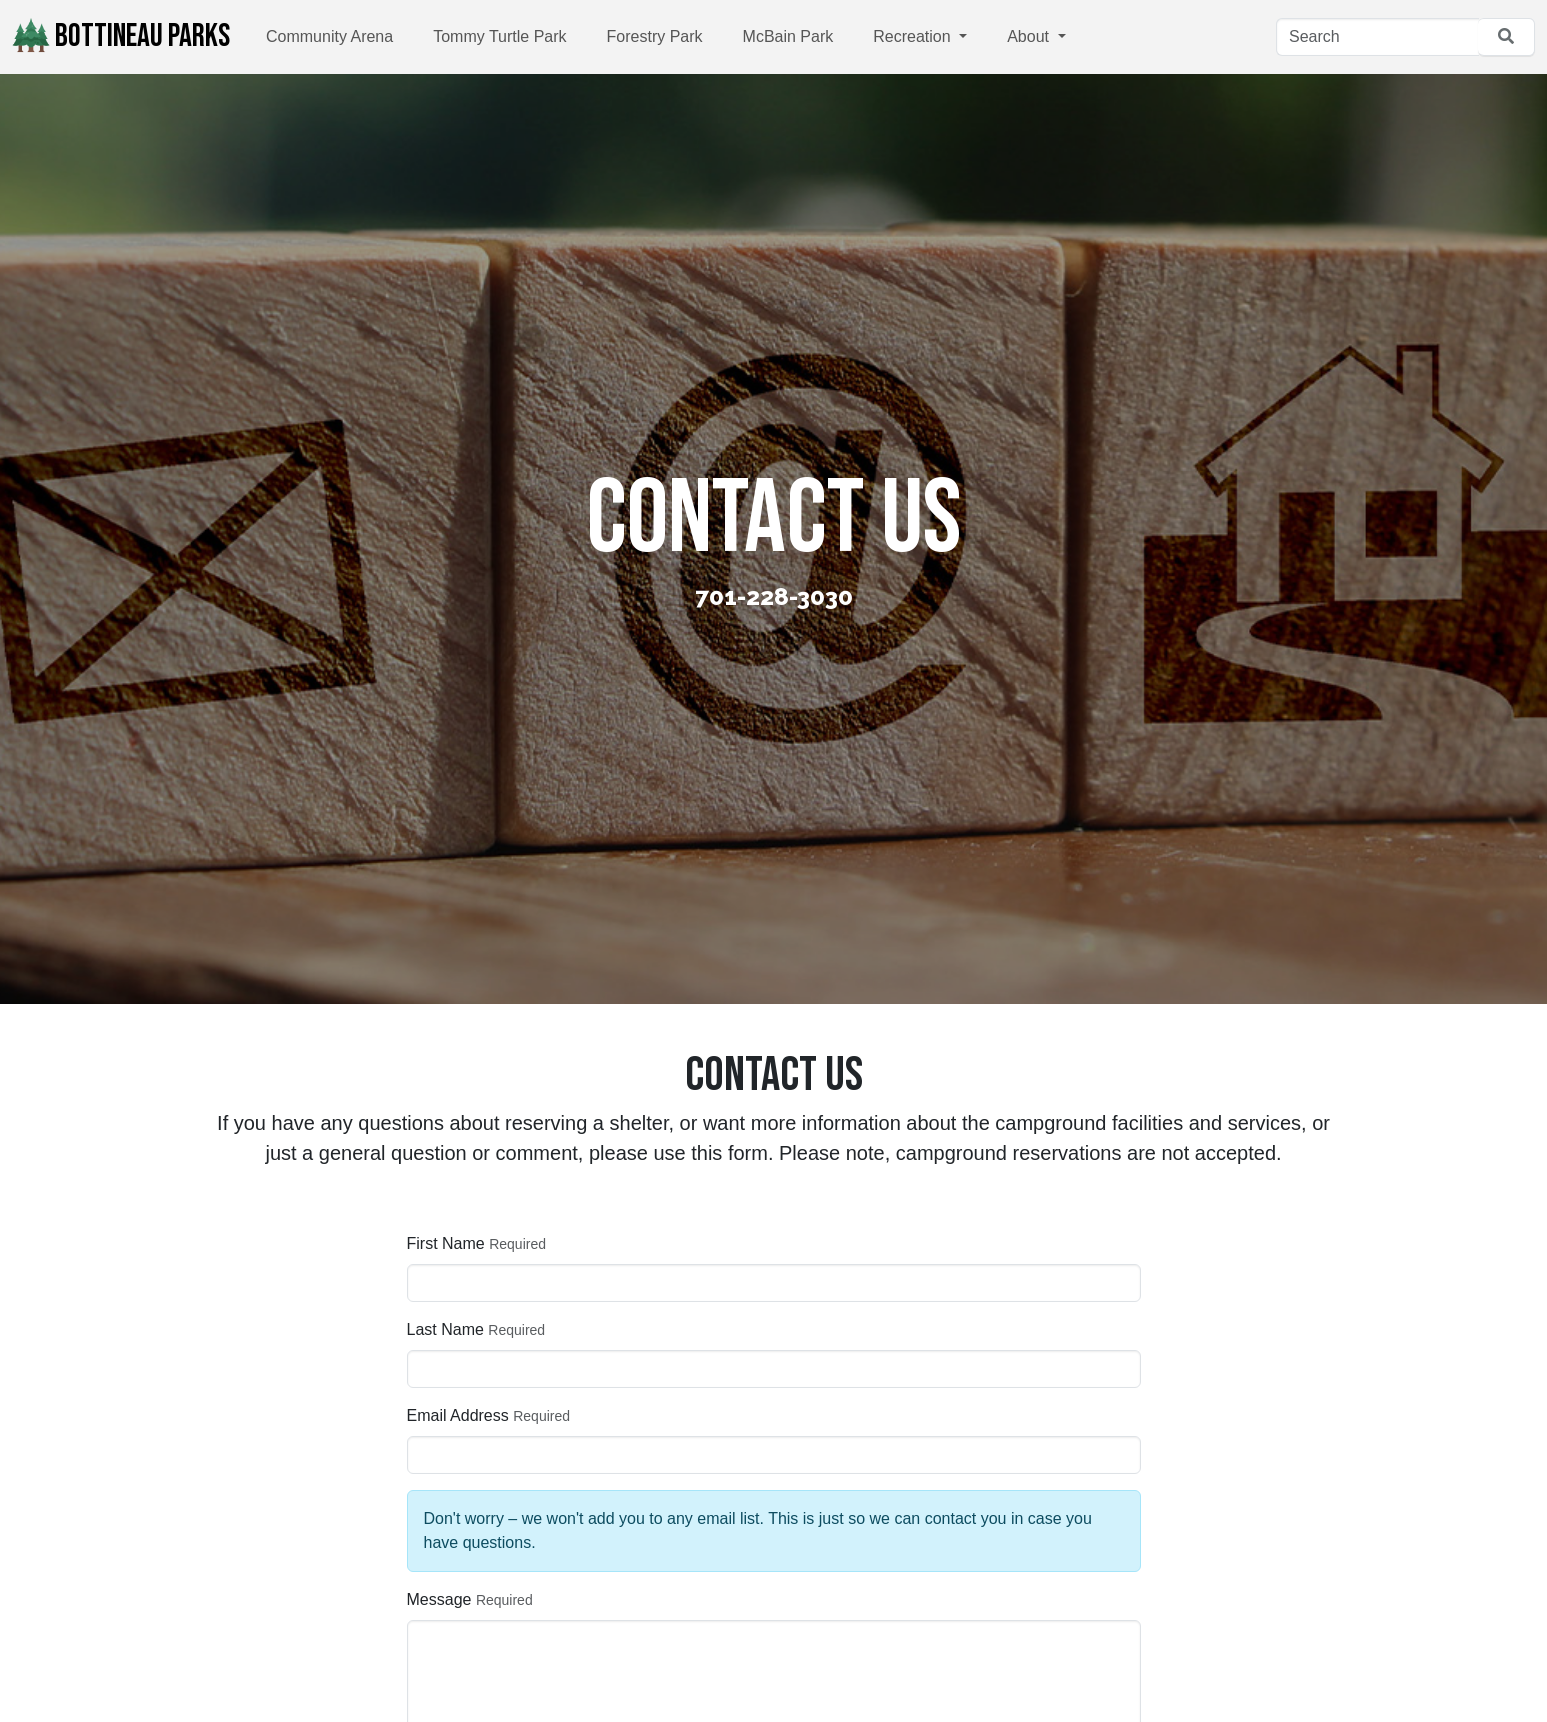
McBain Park (788, 36)
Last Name (445, 1329)
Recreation (914, 36)
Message (439, 1599)
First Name (446, 1243)
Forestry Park (655, 36)
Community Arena (329, 36)
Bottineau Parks (121, 36)
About (1030, 36)
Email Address (458, 1415)
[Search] (1377, 37)
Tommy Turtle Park (499, 36)
